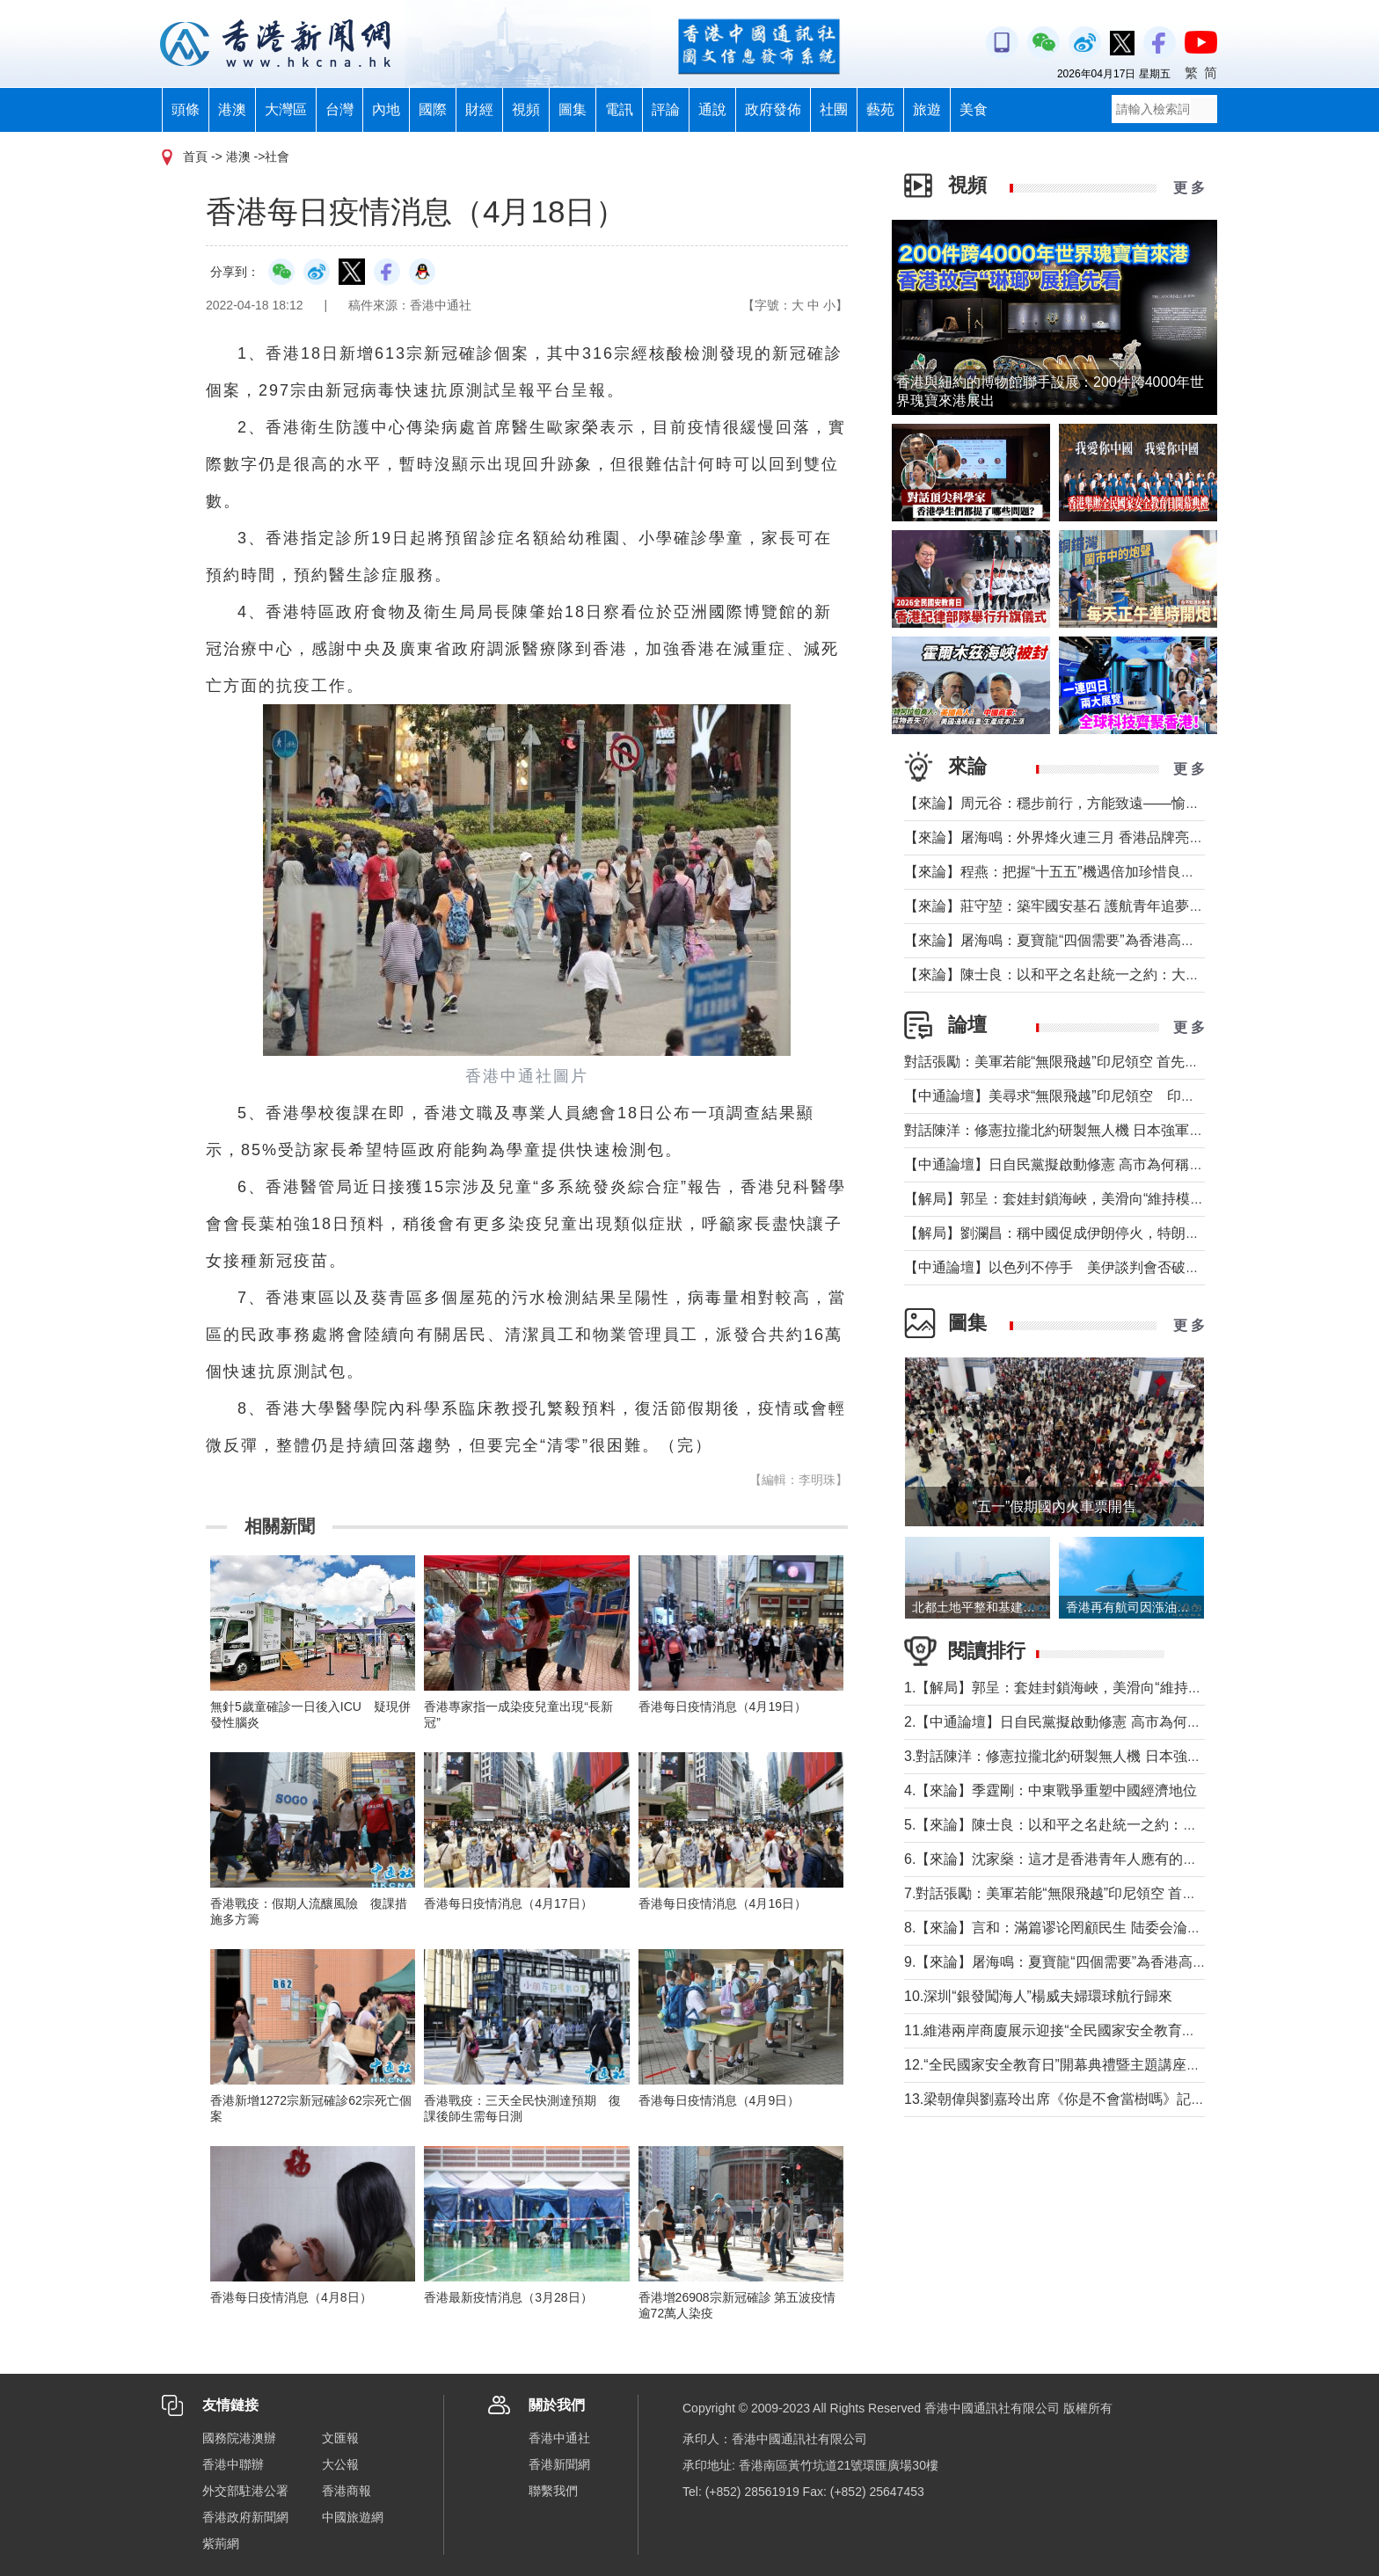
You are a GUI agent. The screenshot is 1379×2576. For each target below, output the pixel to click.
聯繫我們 (553, 2491)
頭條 (185, 109)
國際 (433, 109)
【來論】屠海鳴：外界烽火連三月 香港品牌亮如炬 (1060, 837)
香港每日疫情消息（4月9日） (719, 2100)
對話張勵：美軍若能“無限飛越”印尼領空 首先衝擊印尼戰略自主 (1100, 1061)
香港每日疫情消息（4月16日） (722, 1903)
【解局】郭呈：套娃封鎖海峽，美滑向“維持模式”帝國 (1070, 1198)
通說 (712, 109)
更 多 (1189, 187)
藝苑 (880, 109)
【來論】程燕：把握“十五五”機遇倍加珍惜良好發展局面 (1077, 871)
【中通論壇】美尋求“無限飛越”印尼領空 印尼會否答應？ (1085, 1095)
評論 (666, 109)
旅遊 (927, 109)
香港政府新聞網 (245, 2517)
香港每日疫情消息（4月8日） (291, 2297)
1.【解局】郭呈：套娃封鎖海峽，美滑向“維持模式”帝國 (1076, 1687)
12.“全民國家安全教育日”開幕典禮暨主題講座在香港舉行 (1080, 2064)
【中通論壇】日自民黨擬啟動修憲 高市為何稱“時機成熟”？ (1086, 1164)
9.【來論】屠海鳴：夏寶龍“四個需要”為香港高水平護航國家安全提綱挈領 (1132, 1961)
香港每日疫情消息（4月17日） (508, 1903)
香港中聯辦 (233, 2464)
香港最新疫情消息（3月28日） (508, 2297)
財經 (479, 109)
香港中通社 (559, 2438)
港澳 (232, 109)
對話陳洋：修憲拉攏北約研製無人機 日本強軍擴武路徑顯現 (1088, 1130)
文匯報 (340, 2438)
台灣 (339, 109)
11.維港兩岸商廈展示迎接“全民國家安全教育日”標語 (1066, 2030)
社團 (834, 109)
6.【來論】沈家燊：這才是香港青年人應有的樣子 (1057, 1859)
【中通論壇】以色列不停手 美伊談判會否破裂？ (1059, 1267)
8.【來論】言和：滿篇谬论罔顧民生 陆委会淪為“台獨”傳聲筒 (1092, 1927)
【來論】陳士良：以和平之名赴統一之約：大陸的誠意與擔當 (1094, 974)
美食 (973, 109)
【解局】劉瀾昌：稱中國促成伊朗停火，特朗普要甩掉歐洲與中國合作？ (1129, 1233)
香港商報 (346, 2491)
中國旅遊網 (352, 2517)
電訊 (619, 109)
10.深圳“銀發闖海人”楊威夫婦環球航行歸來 (1038, 1996)
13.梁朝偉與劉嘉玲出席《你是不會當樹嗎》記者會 (1061, 2099)
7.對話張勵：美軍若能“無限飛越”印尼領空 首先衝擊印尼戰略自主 (1106, 1893)
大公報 (340, 2464)
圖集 (572, 109)
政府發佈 (773, 109)
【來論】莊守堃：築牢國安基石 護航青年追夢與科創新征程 (1088, 906)
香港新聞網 (559, 2464)
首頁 (195, 156)
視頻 (526, 109)
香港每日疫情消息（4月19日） (722, 1706)
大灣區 (286, 109)
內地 (386, 109)
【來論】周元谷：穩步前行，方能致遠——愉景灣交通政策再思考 (1108, 803)
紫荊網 (220, 2543)
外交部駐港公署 (245, 2491)
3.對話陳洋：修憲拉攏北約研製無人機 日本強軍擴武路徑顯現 (1095, 1756)
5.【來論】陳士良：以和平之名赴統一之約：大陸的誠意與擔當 (1099, 1824)
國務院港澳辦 (239, 2438)
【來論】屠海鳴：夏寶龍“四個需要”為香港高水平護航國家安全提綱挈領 (1127, 940)
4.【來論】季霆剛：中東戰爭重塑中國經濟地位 (1050, 1790)
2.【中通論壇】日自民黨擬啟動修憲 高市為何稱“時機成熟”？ (1092, 1721)
